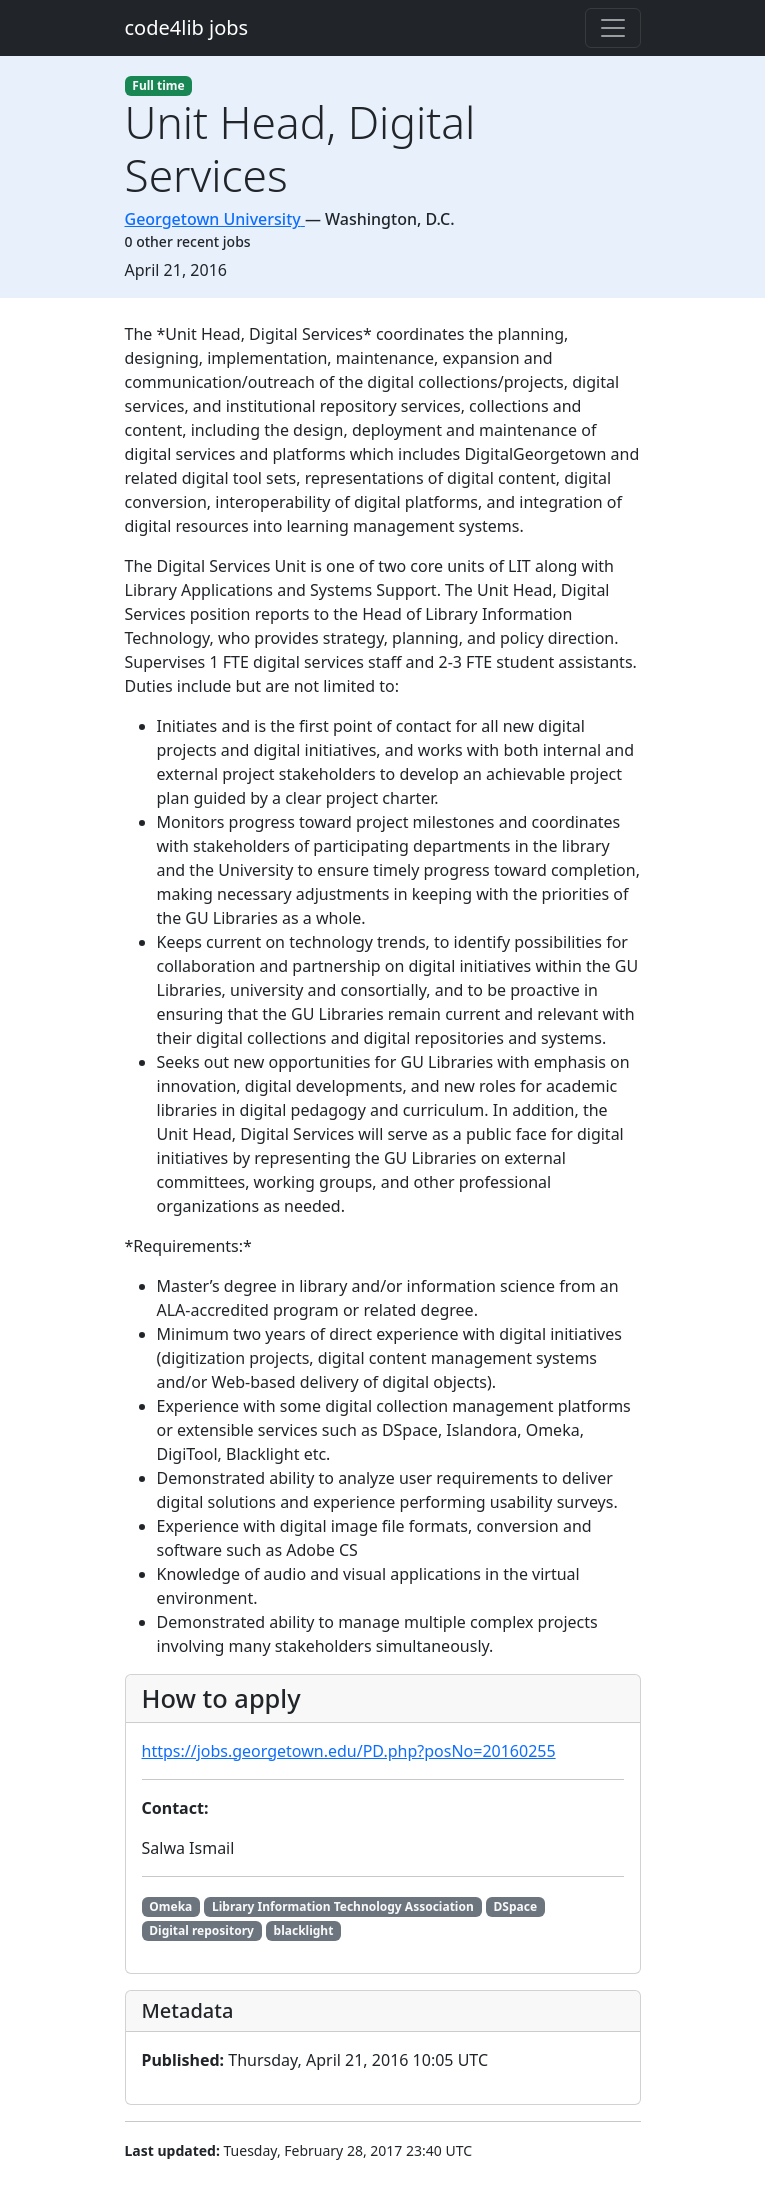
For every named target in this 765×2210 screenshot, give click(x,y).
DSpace (516, 1906)
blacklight (304, 1930)
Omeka (170, 1906)
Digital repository (201, 1930)
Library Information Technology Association (343, 1906)
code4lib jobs (187, 27)
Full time (158, 85)
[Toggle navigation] (613, 28)
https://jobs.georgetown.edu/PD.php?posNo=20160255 (349, 1751)
